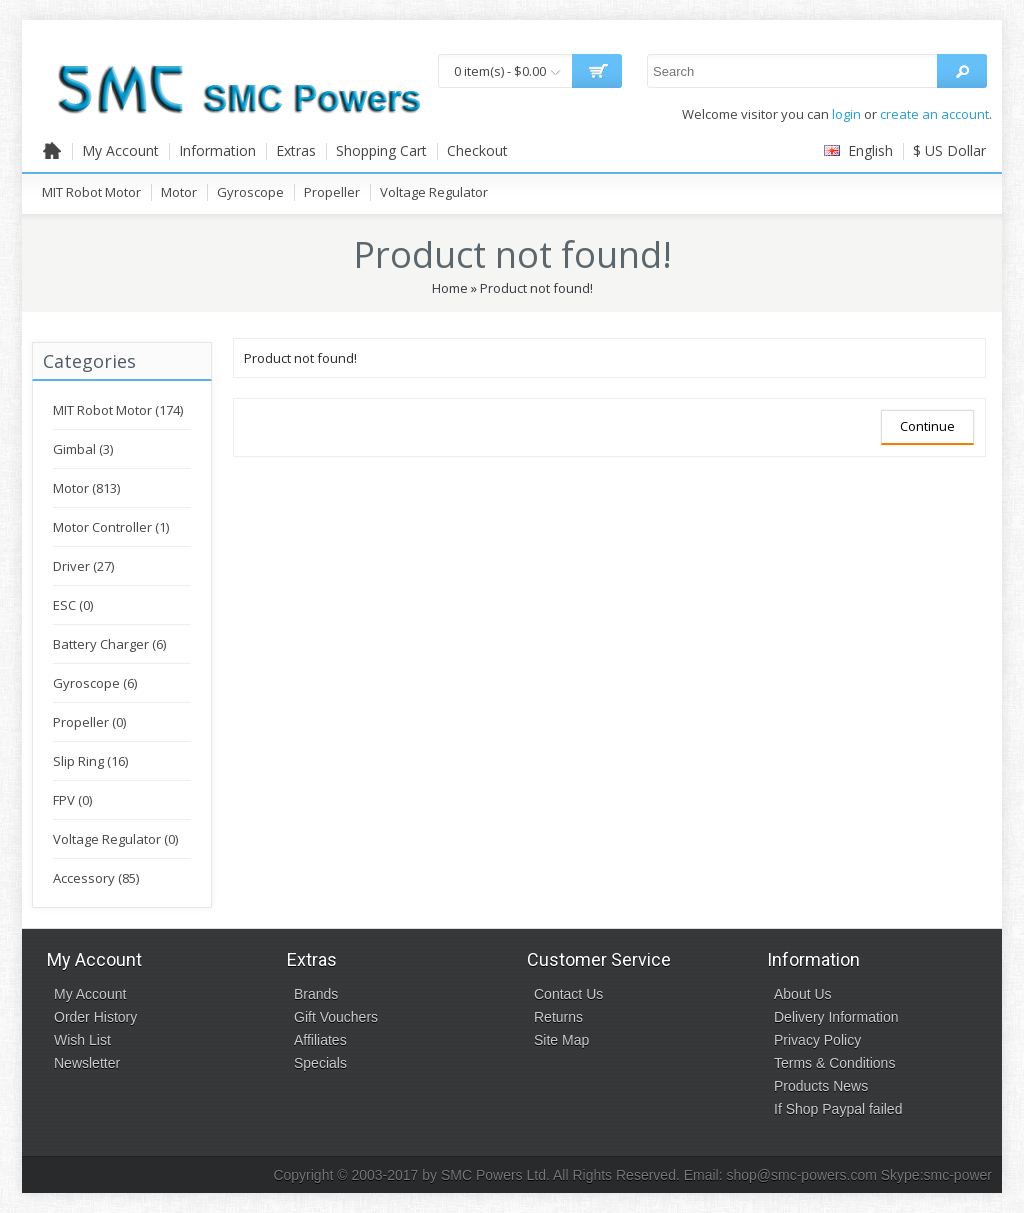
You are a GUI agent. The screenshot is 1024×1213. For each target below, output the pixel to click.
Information (217, 150)
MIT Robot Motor (91, 192)
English (858, 150)
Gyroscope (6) (95, 683)
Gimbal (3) (83, 449)
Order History (95, 1017)
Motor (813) (86, 488)
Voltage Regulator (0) (115, 839)
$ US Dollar (949, 150)
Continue (927, 426)
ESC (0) (73, 605)
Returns (558, 1017)
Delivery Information (836, 1017)
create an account (934, 114)
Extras (296, 150)
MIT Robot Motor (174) (118, 410)
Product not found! (536, 288)
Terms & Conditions (834, 1063)
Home (450, 288)
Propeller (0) (89, 722)
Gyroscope (250, 192)
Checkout (477, 150)
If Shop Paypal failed (838, 1109)
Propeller (332, 192)
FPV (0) (72, 800)
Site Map (561, 1040)
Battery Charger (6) (109, 644)
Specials (320, 1063)
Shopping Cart (381, 150)
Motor (179, 192)
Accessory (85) (96, 878)
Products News (821, 1086)
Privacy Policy (817, 1040)
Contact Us (568, 994)
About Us (803, 994)
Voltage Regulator (434, 192)
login (846, 114)
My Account (120, 150)
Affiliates (320, 1040)
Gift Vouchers (336, 1017)
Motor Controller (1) (111, 527)
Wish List (82, 1040)
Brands (316, 994)
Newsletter (87, 1063)
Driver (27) (83, 566)
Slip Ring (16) (90, 761)
